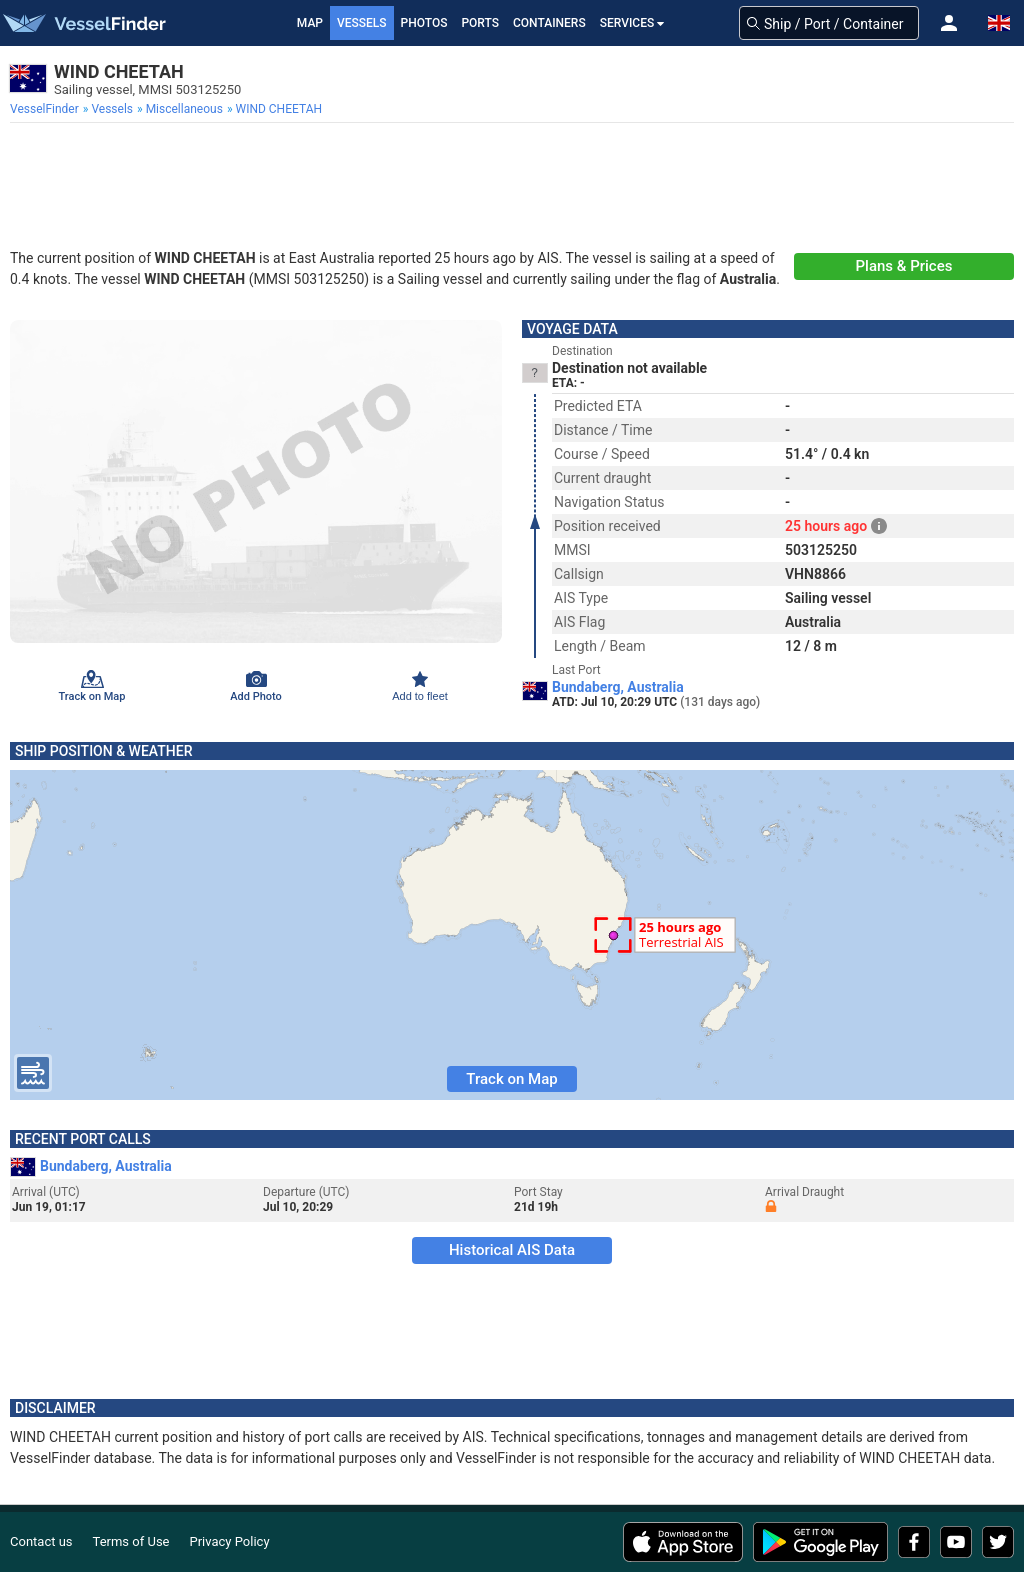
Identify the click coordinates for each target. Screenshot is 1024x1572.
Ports (480, 23)
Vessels (362, 23)
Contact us (41, 1541)
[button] (949, 23)
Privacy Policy (230, 1541)
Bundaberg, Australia (618, 687)
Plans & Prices (904, 266)
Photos (424, 23)
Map (310, 23)
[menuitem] (46, 109)
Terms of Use (131, 1541)
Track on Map (511, 1079)
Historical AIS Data (512, 1250)
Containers (549, 23)
